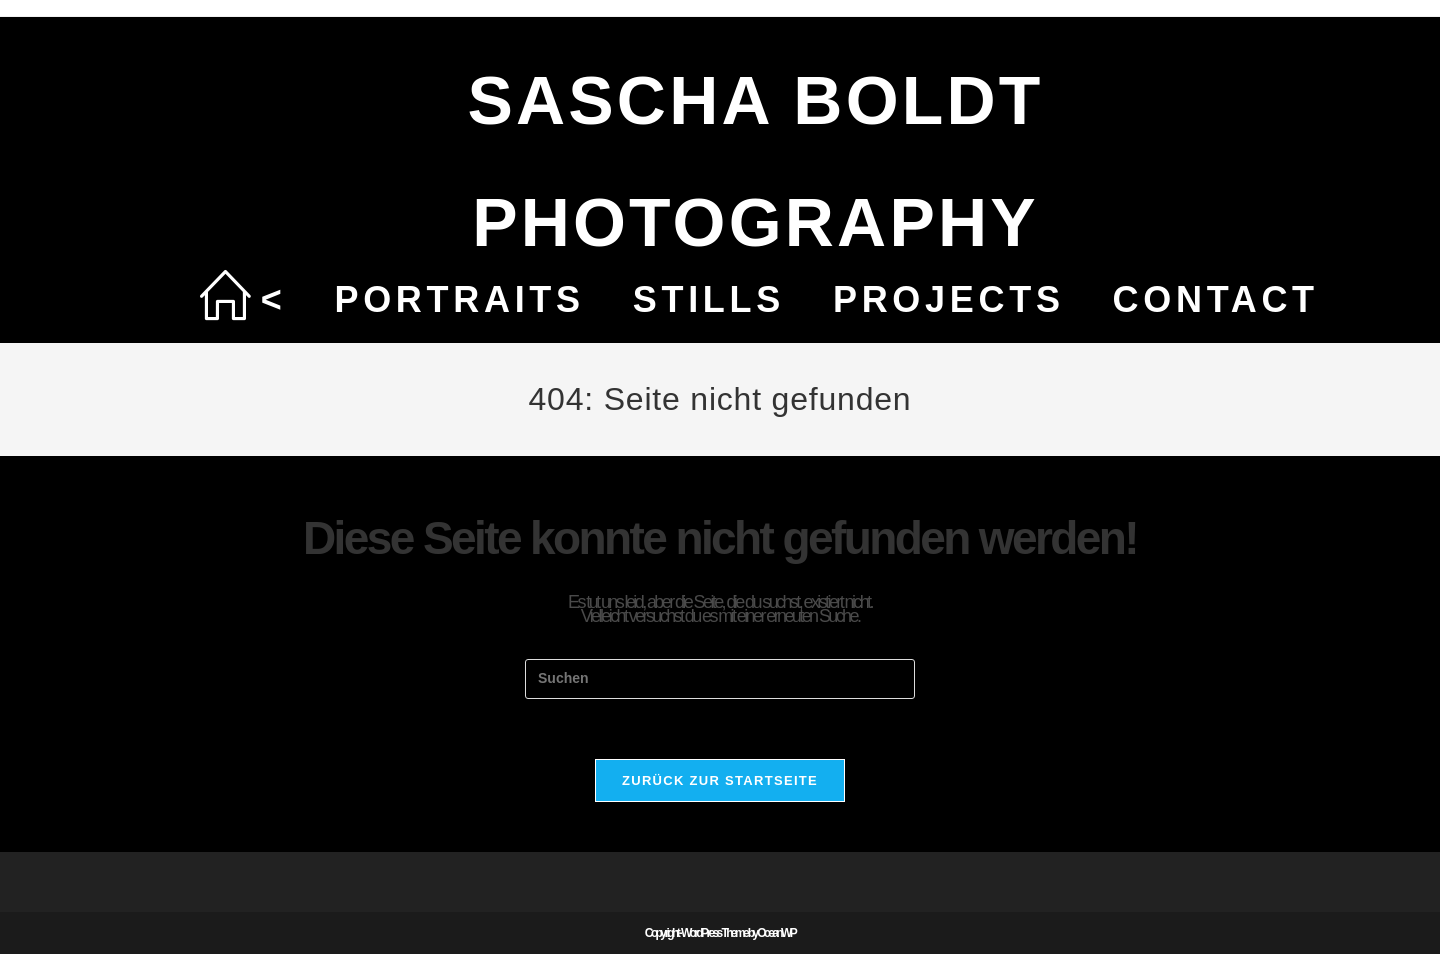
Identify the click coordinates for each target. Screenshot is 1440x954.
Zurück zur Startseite (720, 780)
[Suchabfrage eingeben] (720, 679)
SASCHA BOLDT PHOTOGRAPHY (755, 161)
